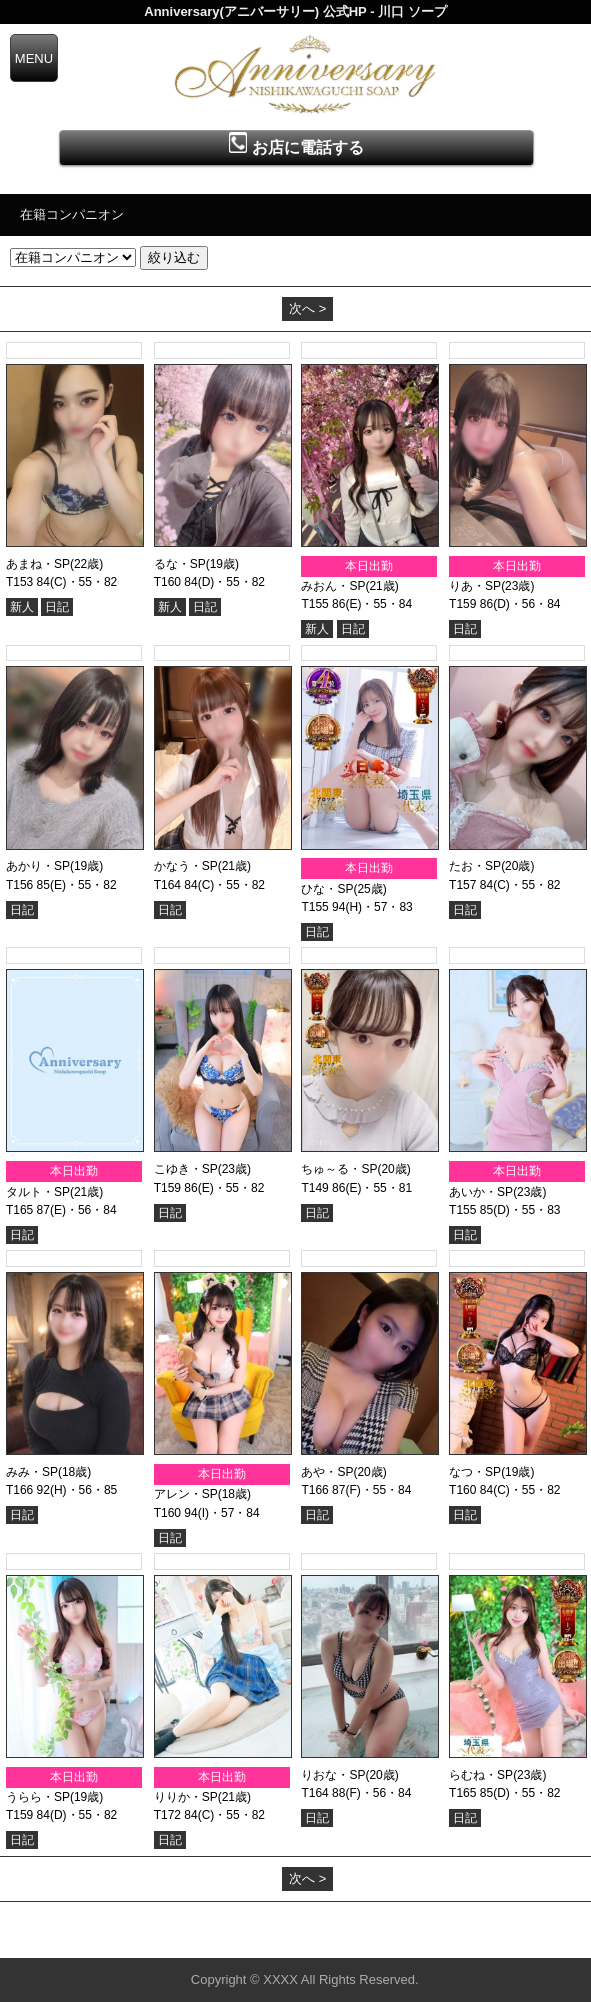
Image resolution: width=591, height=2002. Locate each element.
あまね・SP (38, 564)
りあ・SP (475, 586)
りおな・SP (333, 1775)
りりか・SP (186, 1797)
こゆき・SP (186, 1169)
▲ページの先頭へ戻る (516, 1939)
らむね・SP (481, 1775)
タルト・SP (38, 1192)
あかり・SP (38, 866)
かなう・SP (186, 866)
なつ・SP (475, 1472)
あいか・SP (481, 1192)
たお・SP (475, 866)
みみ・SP (32, 1472)
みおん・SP (333, 586)
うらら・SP (38, 1797)
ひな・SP (327, 889)
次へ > (307, 308)
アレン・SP (186, 1494)
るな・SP (180, 564)
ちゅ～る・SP (339, 1169)
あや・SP (327, 1472)
